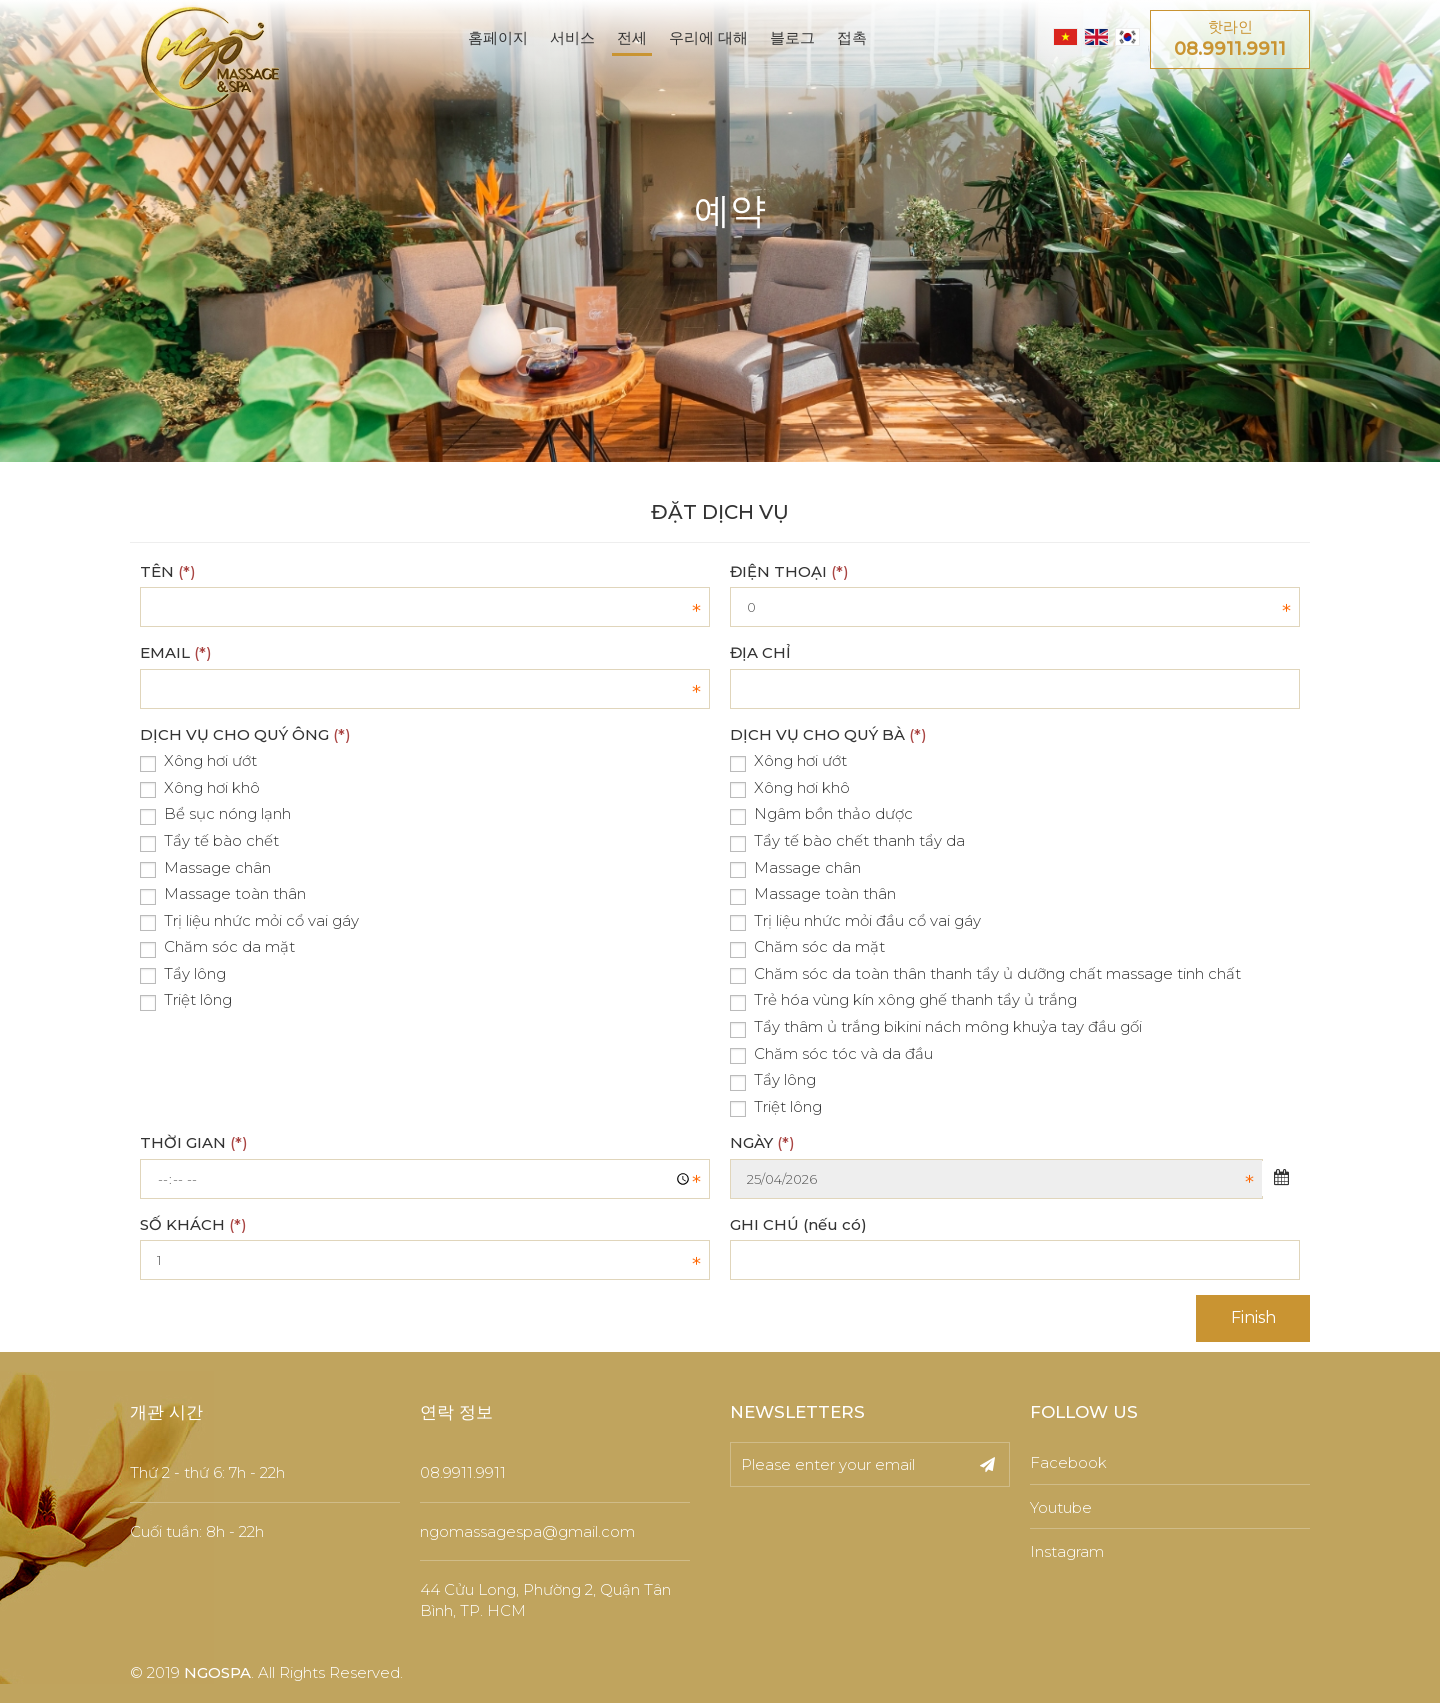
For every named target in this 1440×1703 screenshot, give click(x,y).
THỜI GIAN (194, 1142)
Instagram (1067, 1551)
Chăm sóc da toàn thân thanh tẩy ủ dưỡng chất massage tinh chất (985, 974)
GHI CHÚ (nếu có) (798, 1224)
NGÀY (762, 1142)
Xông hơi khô (200, 788)
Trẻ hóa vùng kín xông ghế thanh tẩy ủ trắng (903, 1000)
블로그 (792, 37)
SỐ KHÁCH (193, 1224)
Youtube (1061, 1507)
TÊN (168, 571)
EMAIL (176, 652)
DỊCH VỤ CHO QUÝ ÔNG (245, 734)
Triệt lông (186, 1000)
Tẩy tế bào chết (209, 841)
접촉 (852, 37)
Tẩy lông (183, 974)
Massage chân (205, 868)
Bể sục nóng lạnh (215, 814)
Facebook (1068, 1462)
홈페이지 (498, 37)
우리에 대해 (708, 37)
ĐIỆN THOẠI (789, 571)
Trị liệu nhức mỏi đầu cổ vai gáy (855, 921)
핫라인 (1230, 40)
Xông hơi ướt (198, 761)
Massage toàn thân (223, 894)
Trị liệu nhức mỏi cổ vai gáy (249, 921)
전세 (632, 37)
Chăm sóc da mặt (217, 947)
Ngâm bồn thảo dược (821, 814)
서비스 (572, 37)
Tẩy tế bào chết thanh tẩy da (847, 841)
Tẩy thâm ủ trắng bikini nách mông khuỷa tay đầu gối (936, 1027)
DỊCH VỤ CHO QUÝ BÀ (828, 734)
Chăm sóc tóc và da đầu (831, 1054)
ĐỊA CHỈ (760, 652)
